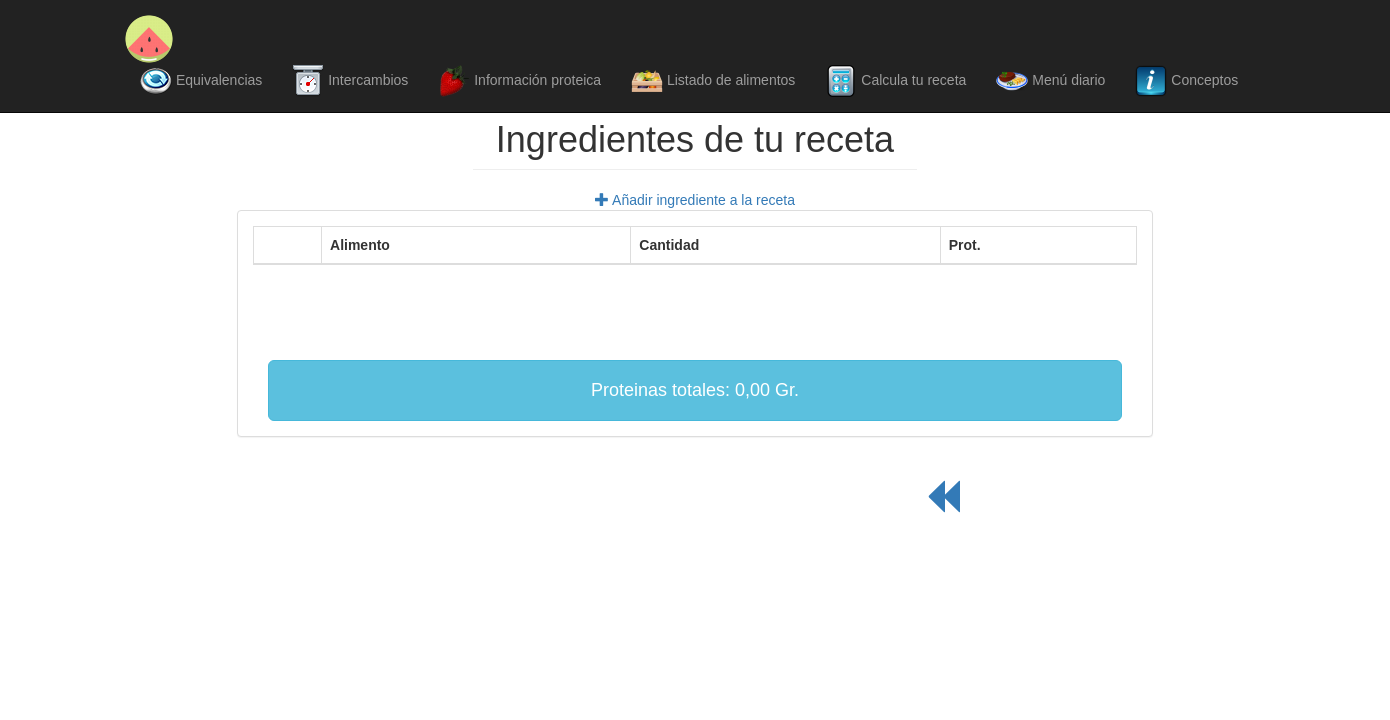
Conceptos (1186, 81)
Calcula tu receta (895, 81)
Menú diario (1050, 81)
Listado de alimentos (713, 81)
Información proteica (519, 81)
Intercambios (350, 81)
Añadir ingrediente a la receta (695, 200)
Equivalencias (201, 81)
